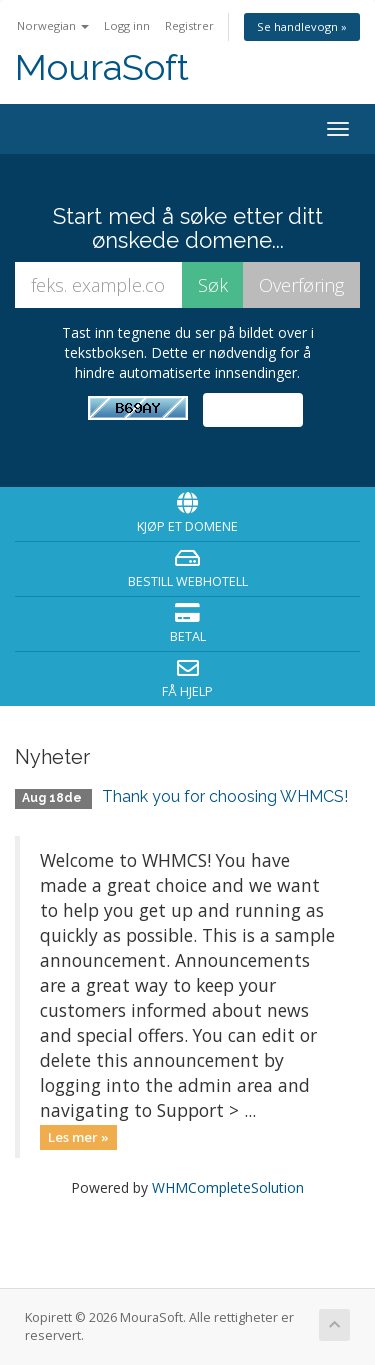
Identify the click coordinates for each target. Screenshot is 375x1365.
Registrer (189, 25)
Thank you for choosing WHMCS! (225, 796)
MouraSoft (102, 67)
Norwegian (53, 25)
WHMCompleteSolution (228, 1187)
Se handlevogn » (302, 26)
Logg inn (127, 25)
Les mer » (78, 1137)
